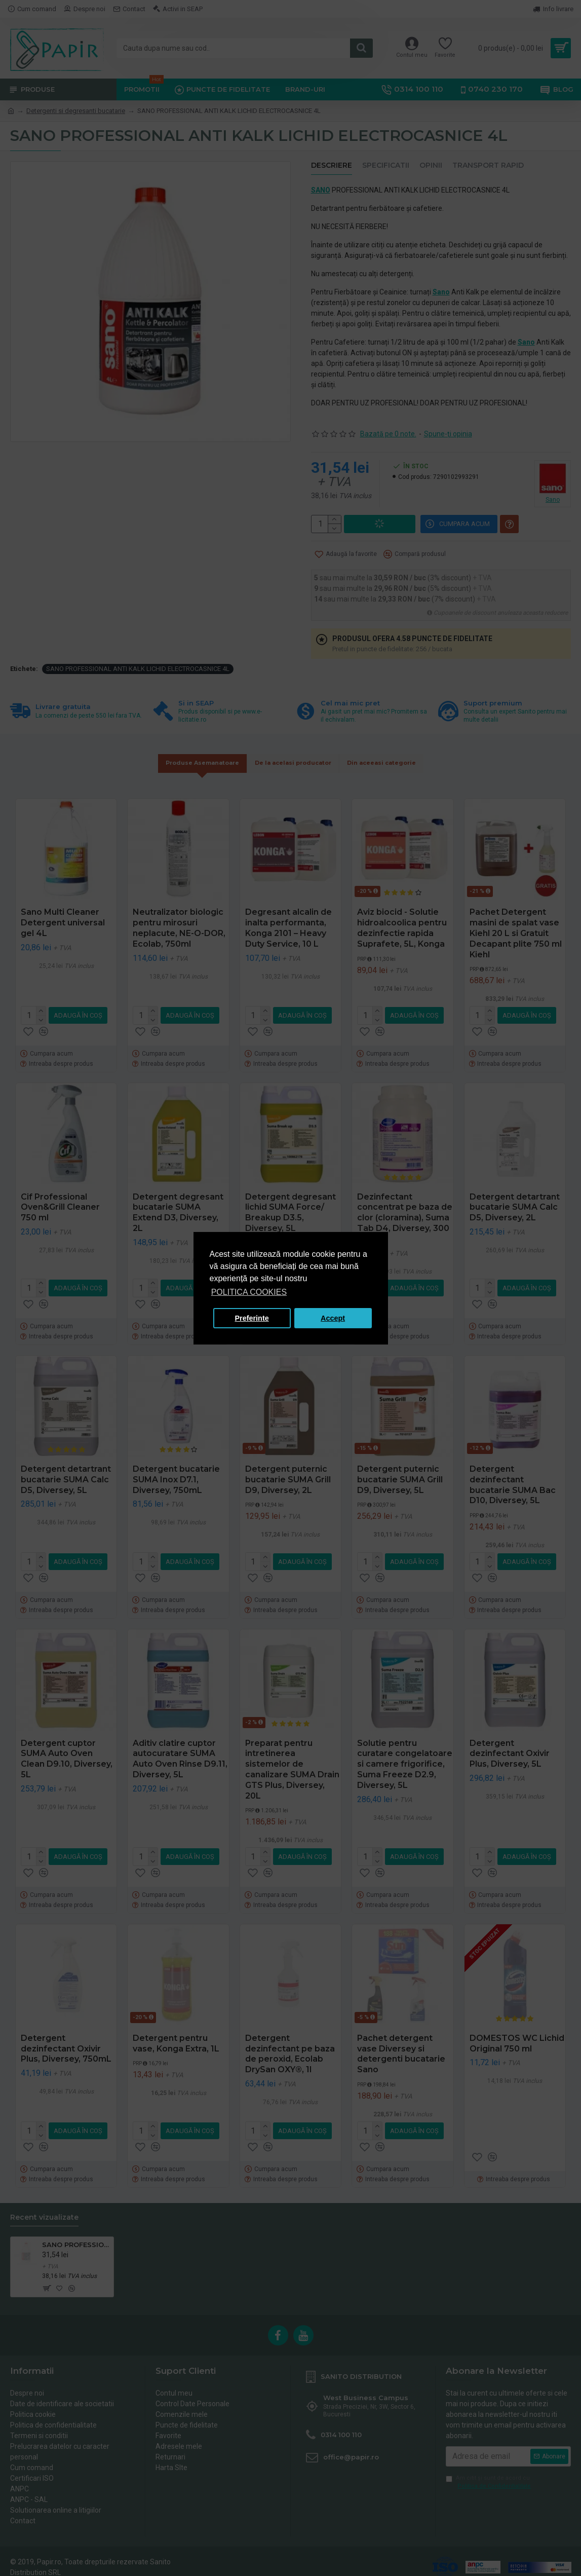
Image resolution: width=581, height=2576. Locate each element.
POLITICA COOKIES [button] (249, 1292)
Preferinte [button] (252, 1318)
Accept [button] (333, 1318)
